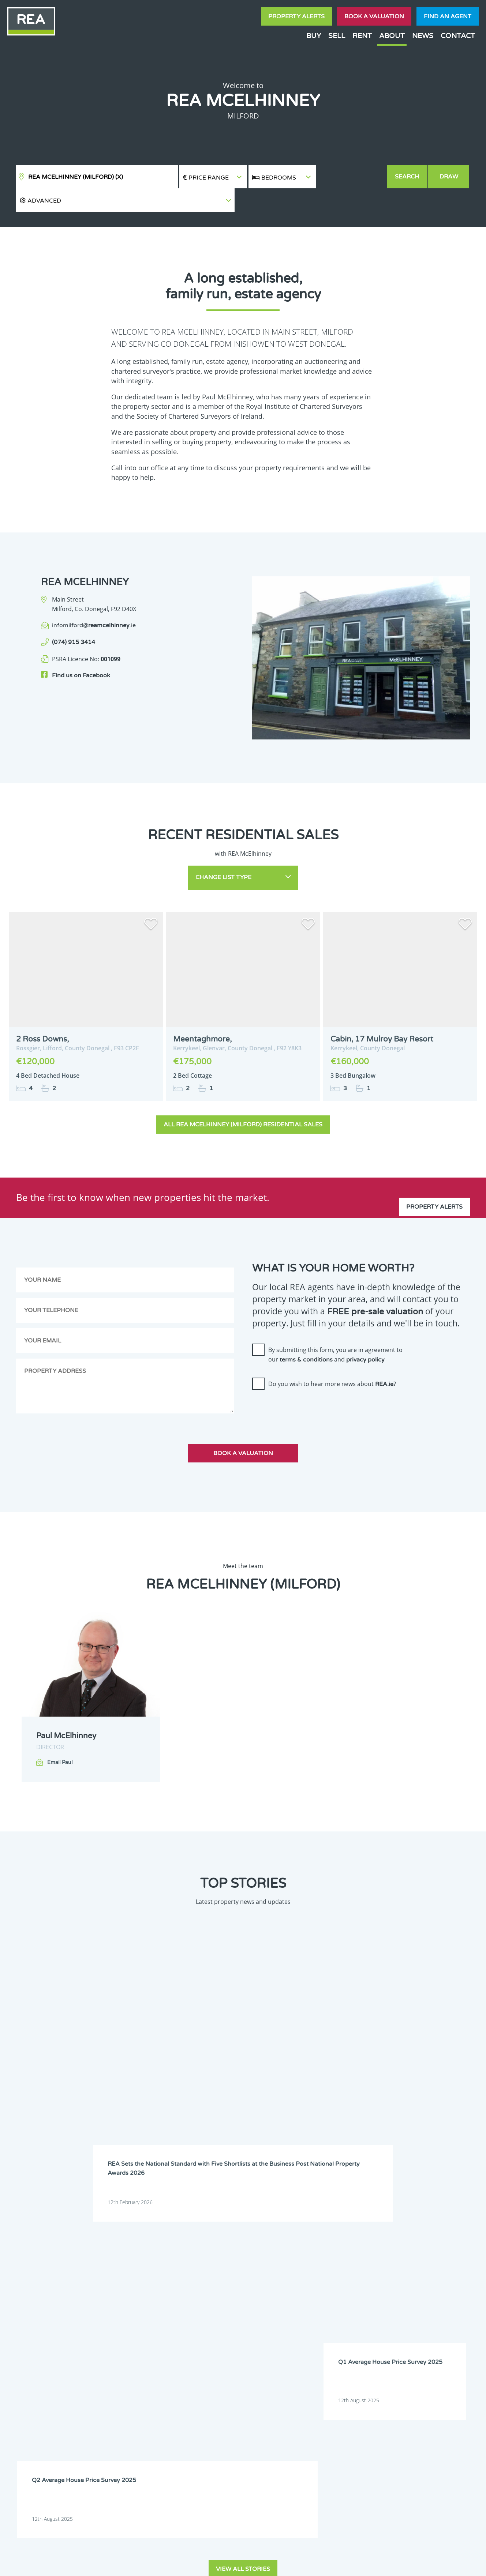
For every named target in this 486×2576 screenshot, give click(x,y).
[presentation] (307, 1387)
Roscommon (394, 2302)
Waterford (260, 2312)
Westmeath (305, 2312)
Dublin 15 (303, 2274)
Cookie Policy (189, 2564)
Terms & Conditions (247, 2564)
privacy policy (365, 1337)
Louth (431, 2293)
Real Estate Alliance (118, 2564)
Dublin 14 (259, 2274)
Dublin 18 (435, 2274)
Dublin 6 (389, 2255)
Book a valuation (374, 16)
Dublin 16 (347, 2274)
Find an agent (447, 16)
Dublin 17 (391, 2274)
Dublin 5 (345, 2255)
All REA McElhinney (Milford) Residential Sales (243, 1102)
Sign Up (135, 2374)
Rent (362, 35)
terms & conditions (306, 1337)
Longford (390, 2293)
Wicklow (389, 2312)
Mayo (211, 2302)
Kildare (432, 2283)
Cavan (255, 2246)
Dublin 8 (257, 2265)
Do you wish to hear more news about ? (332, 1361)
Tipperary (215, 2312)
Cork (342, 2246)
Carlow (212, 2246)
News (422, 35)
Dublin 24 (303, 2283)
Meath (256, 2302)
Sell (336, 35)
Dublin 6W (435, 2255)
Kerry (386, 2283)
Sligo (430, 2302)
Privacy (297, 2564)
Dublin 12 (435, 2265)
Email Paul (59, 1740)
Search (408, 176)
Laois (254, 2293)
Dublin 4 (301, 2255)
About (392, 35)
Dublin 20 (215, 2283)
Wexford (346, 2312)
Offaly (343, 2302)
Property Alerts (296, 16)
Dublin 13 (215, 2274)
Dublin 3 (257, 2255)
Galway (344, 2283)
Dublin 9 (301, 2265)
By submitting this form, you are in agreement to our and (335, 1332)
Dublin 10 (347, 2265)
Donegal (389, 2246)
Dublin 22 (259, 2283)
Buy (313, 35)
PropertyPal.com (402, 2564)
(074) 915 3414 (73, 618)
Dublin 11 (391, 2265)
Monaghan (304, 2302)
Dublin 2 (214, 2255)
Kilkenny (214, 2293)
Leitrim (300, 2293)
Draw (450, 176)
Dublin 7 (214, 2265)
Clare (298, 2246)
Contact (458, 35)
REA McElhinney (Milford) (75, 177)
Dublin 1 (433, 2246)
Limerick (346, 2293)
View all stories (243, 2112)
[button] (351, 177)
